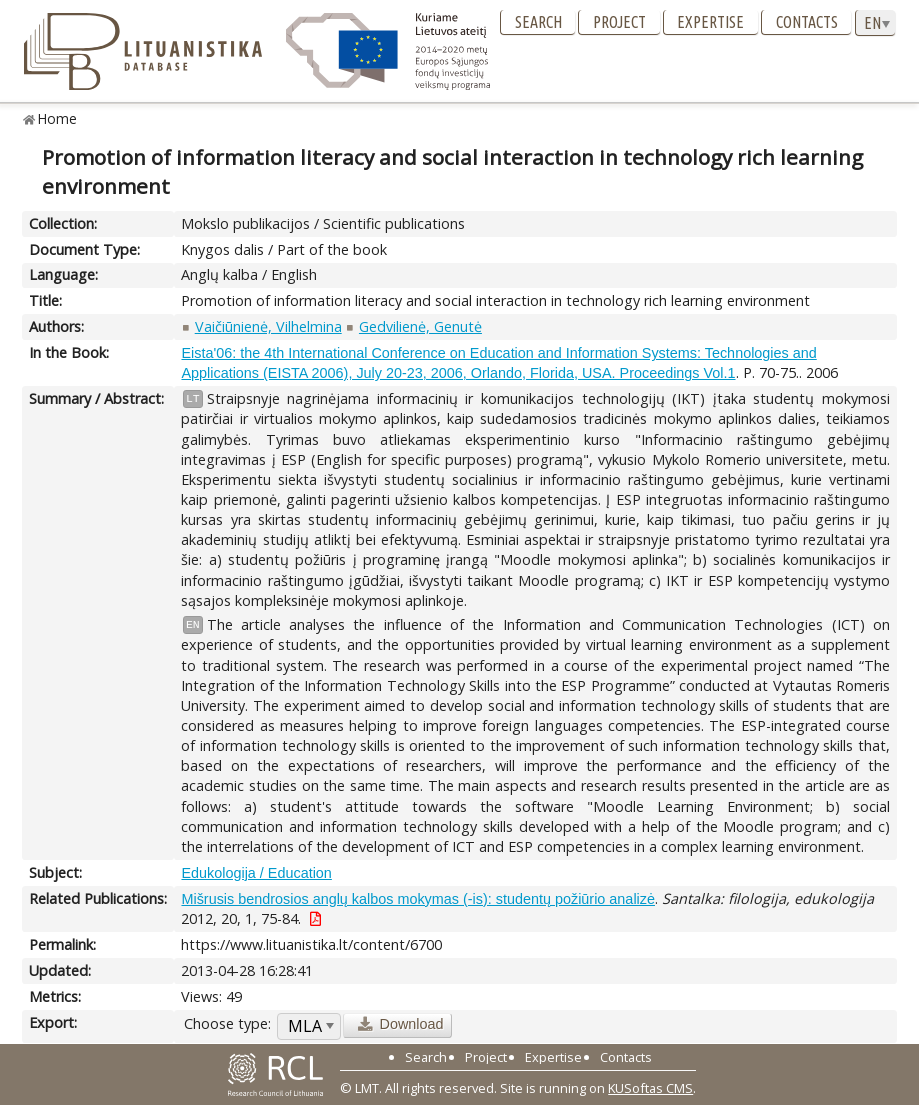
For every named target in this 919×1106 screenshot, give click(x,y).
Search (538, 22)
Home (57, 118)
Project (619, 22)
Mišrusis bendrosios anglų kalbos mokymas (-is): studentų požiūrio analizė (418, 899)
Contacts (807, 22)
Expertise (710, 22)
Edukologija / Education (256, 873)
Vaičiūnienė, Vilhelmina (268, 326)
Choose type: (227, 1023)
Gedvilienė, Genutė (420, 326)
